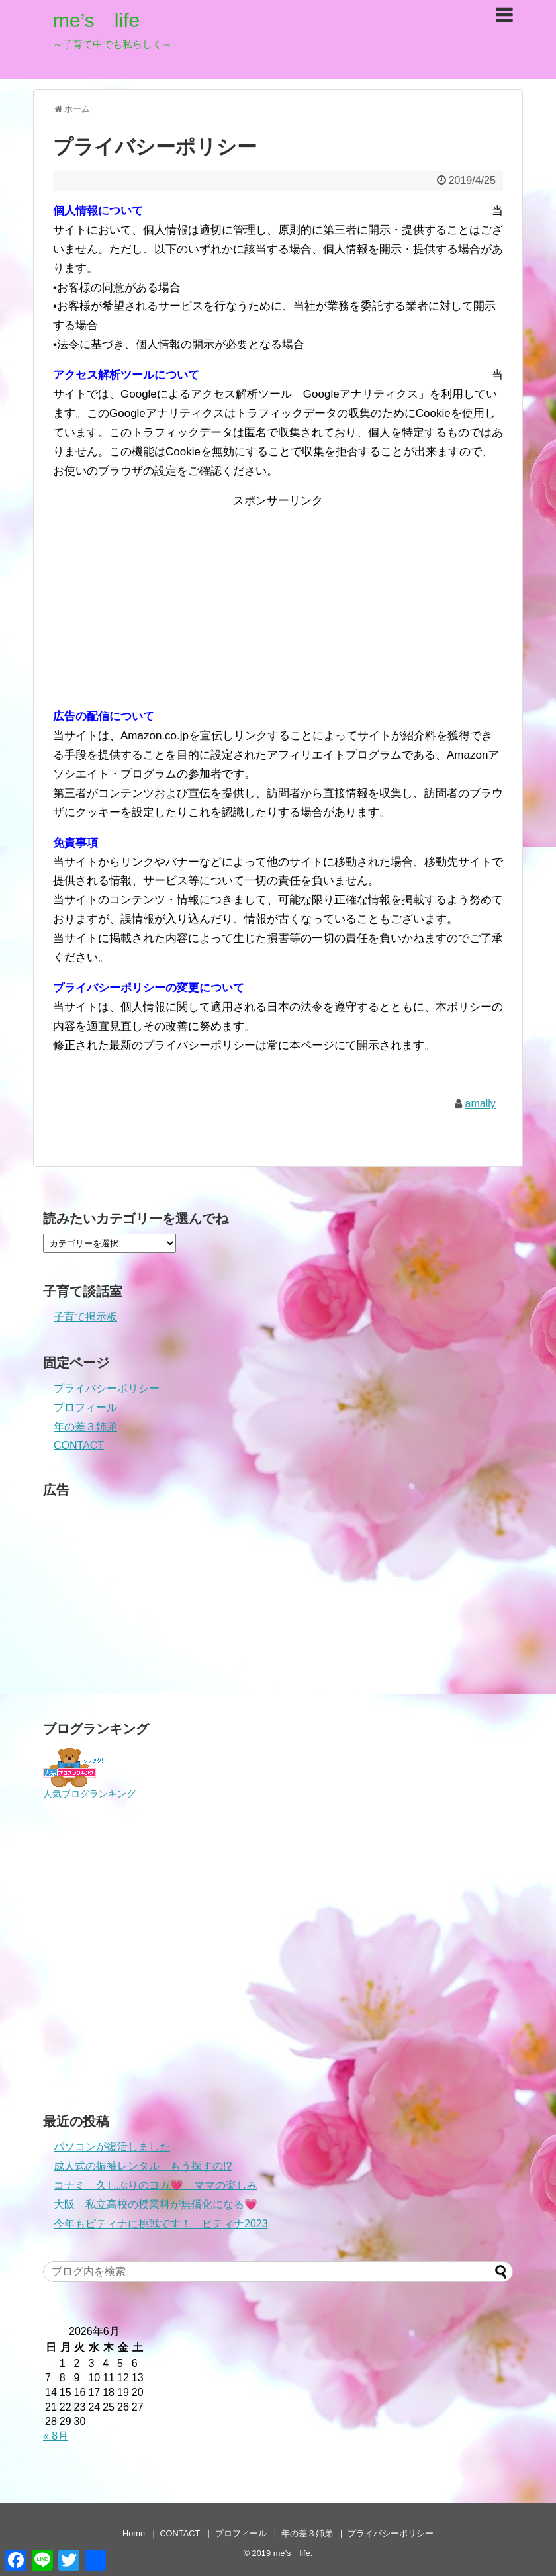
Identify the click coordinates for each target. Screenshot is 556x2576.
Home (133, 2533)
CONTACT (79, 1445)
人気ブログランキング (89, 1793)
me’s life (96, 20)
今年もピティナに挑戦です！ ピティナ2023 (161, 2223)
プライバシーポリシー (107, 1388)
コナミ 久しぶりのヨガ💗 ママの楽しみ (155, 2185)
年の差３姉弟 (85, 1426)
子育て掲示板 (85, 1316)
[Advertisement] (278, 603)
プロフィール (85, 1407)
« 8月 (55, 2436)
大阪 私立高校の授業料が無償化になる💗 (155, 2204)
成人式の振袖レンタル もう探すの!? (143, 2166)
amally (480, 1103)
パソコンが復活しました (112, 2146)
